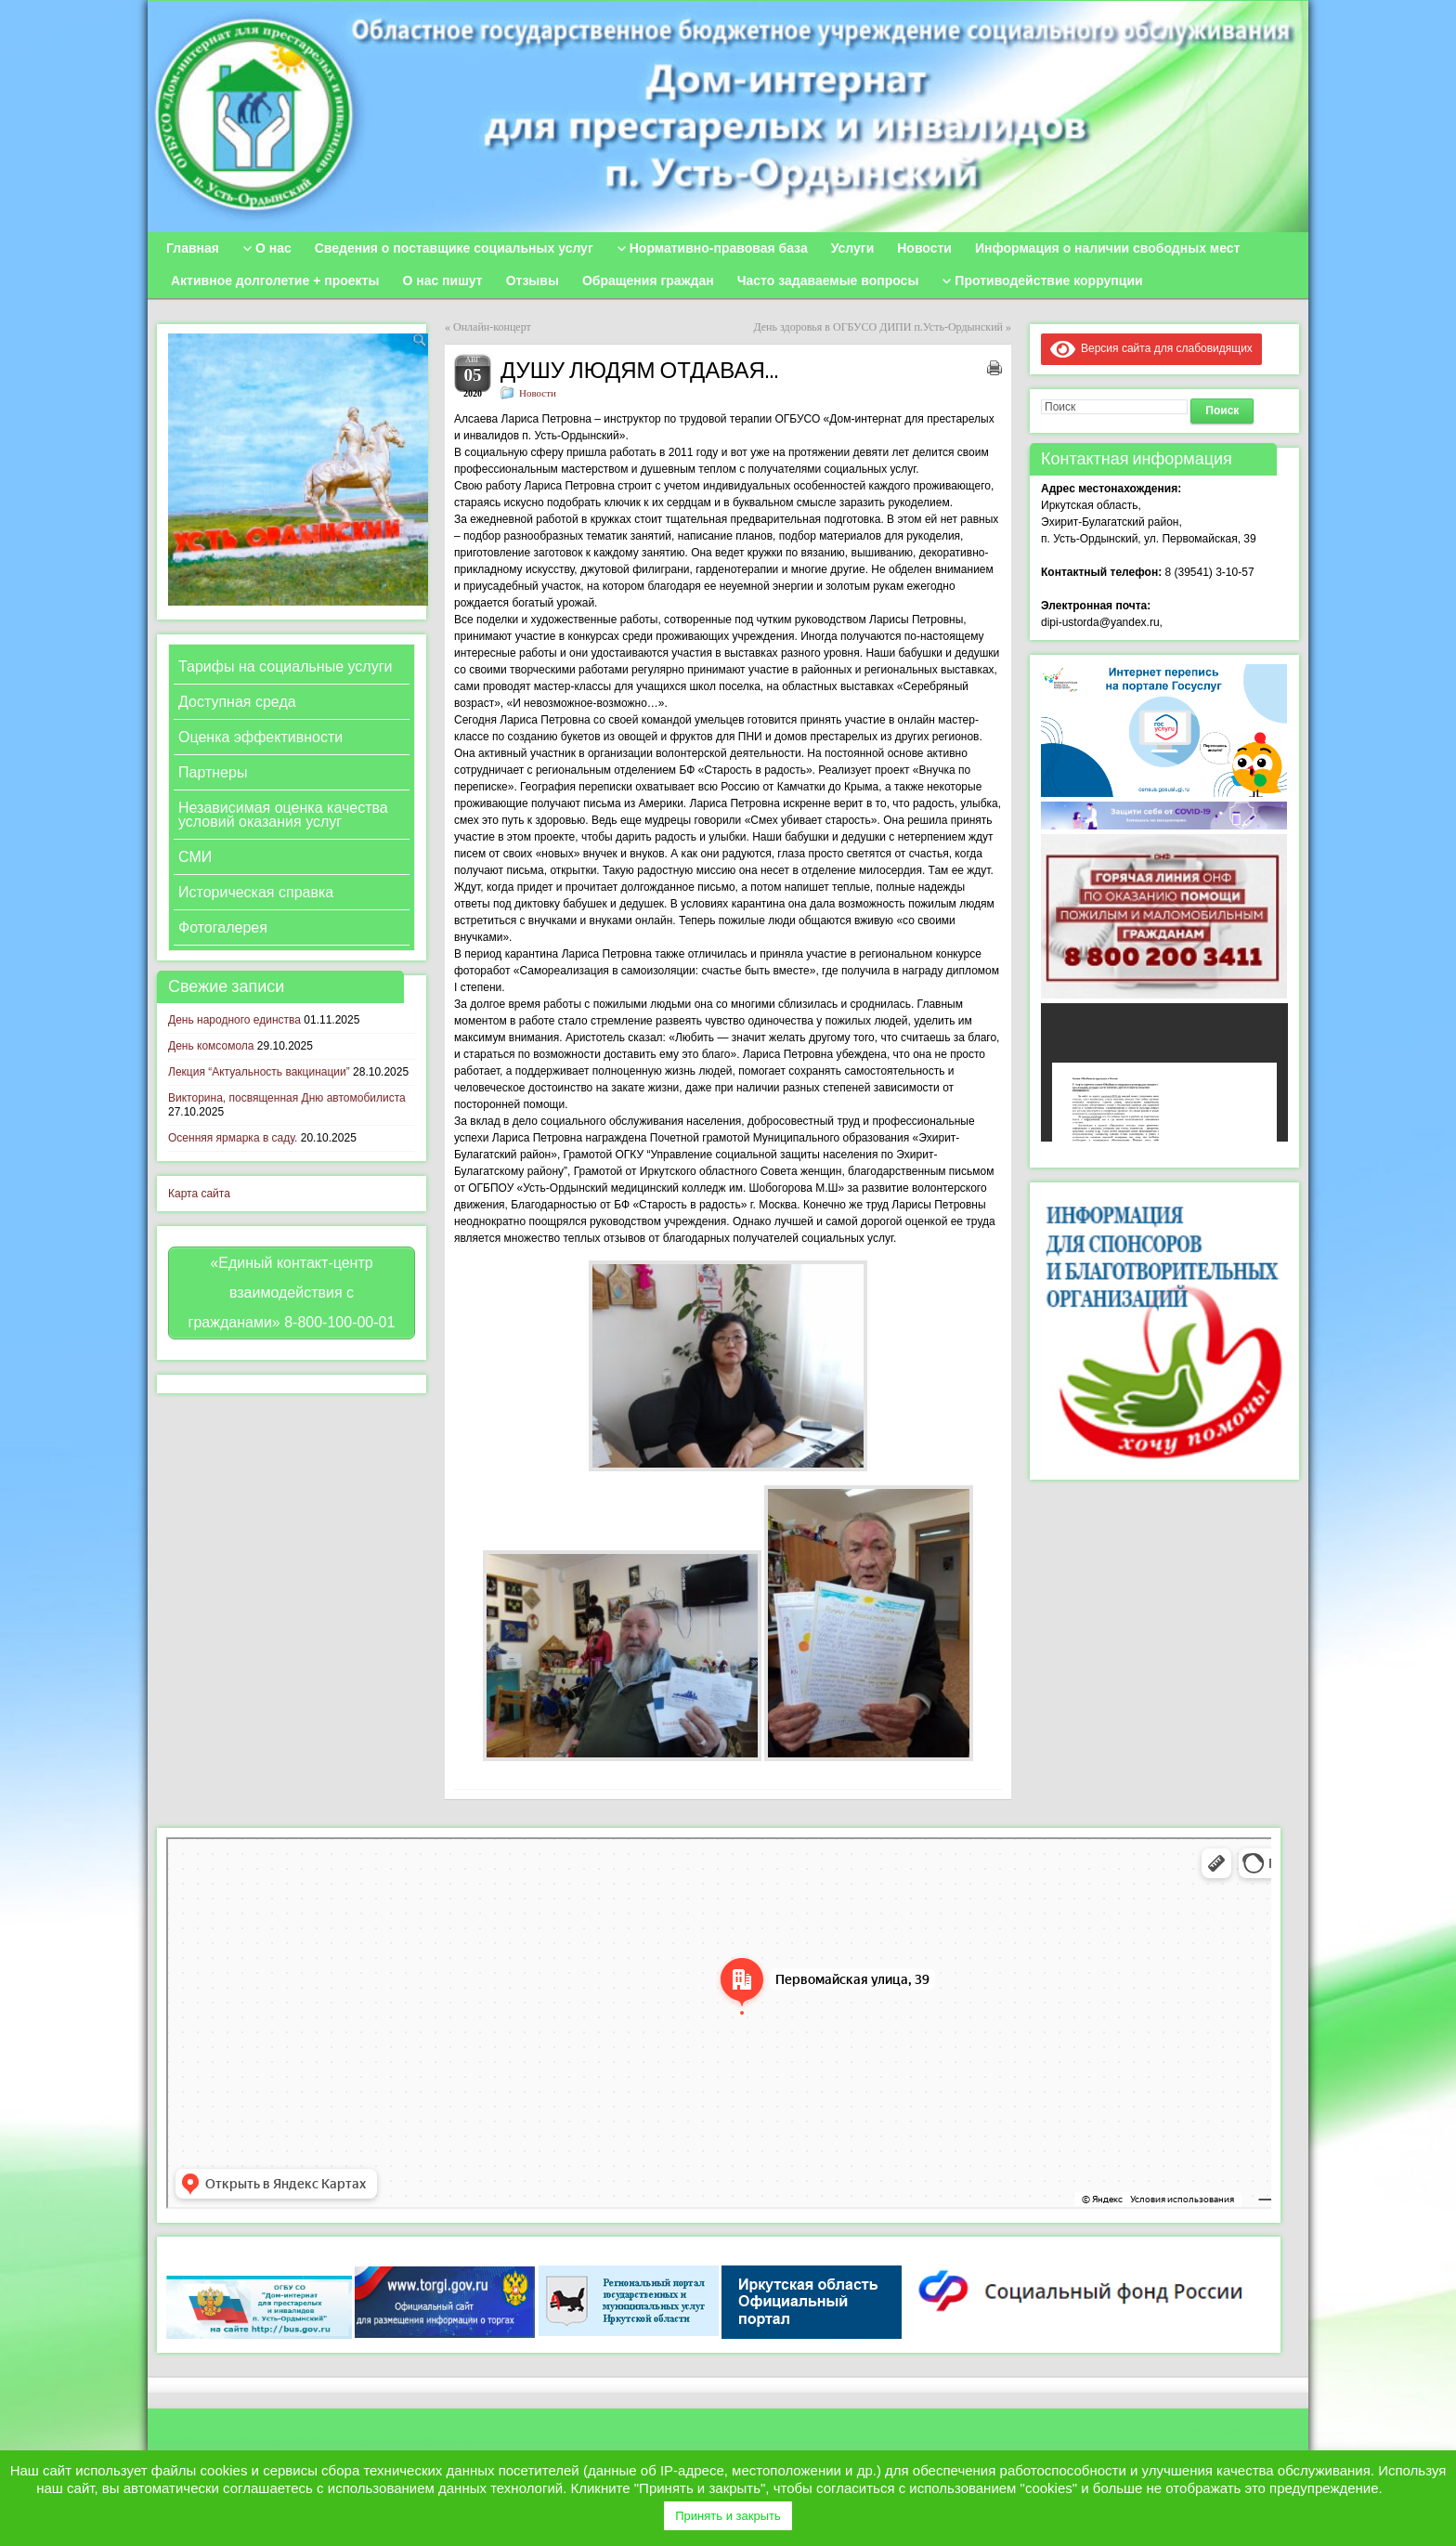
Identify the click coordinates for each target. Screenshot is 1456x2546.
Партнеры (212, 772)
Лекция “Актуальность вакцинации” (259, 1071)
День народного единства (234, 1019)
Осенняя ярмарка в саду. (232, 1137)
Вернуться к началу (1240, 2431)
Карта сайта (199, 1193)
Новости (537, 392)
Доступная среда (237, 702)
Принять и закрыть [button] (727, 2516)
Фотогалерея (222, 927)
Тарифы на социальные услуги (285, 666)
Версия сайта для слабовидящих (1151, 348)
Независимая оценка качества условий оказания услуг (283, 814)
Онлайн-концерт (492, 326)
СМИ (195, 857)
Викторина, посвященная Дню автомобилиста (287, 1097)
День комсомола (211, 1045)
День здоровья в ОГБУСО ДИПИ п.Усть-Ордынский (878, 326)
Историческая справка (255, 892)
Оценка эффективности (260, 737)
